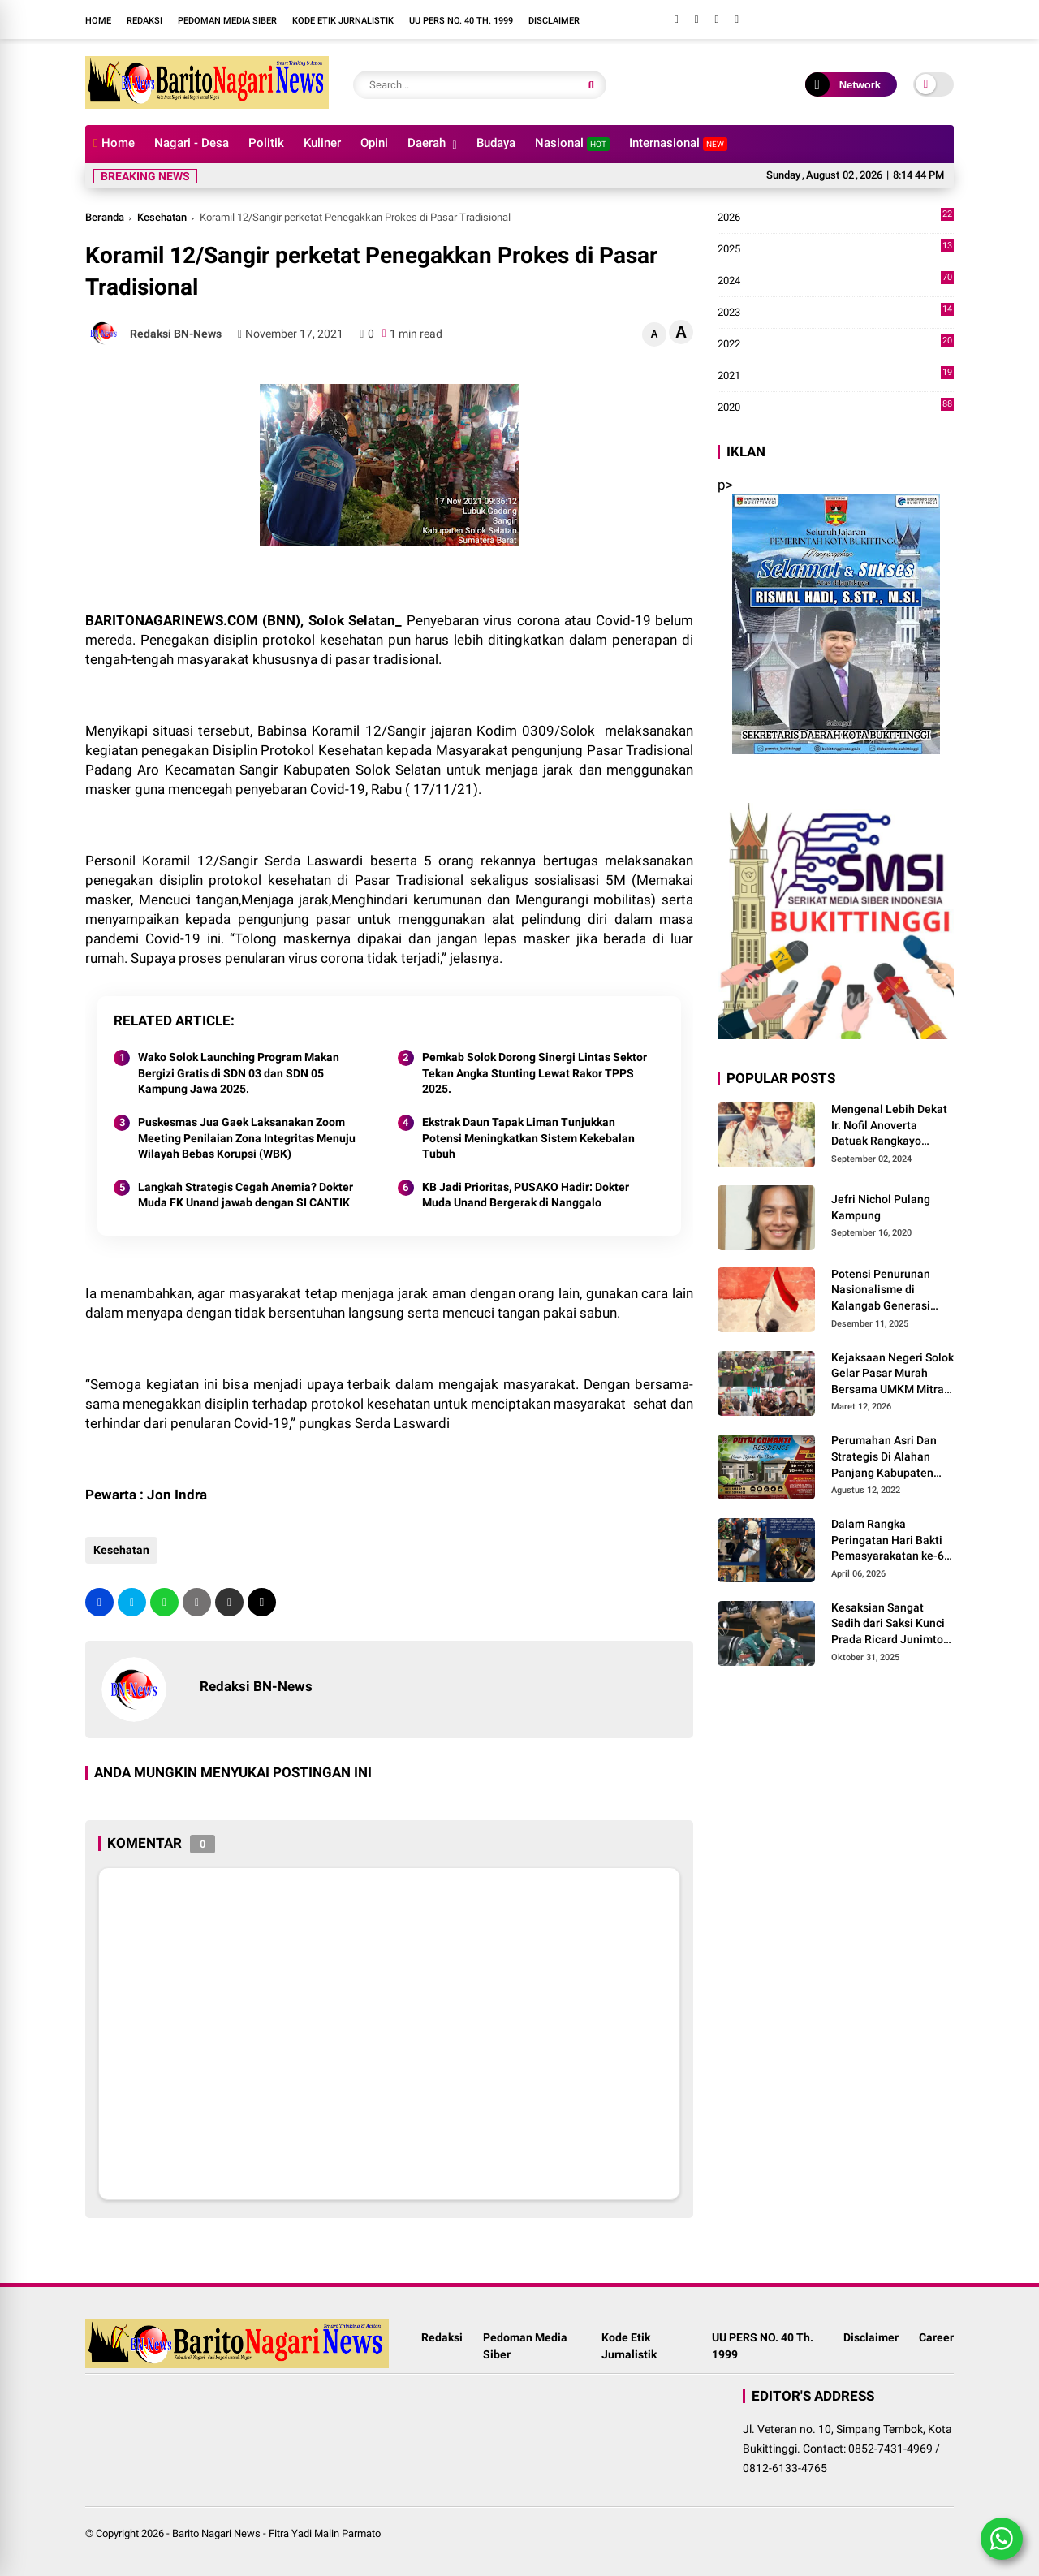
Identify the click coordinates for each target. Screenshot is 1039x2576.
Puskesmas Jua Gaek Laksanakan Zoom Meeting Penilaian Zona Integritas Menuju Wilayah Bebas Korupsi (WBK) (247, 1137)
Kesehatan (162, 217)
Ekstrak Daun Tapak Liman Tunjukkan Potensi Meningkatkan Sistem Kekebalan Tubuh (528, 1137)
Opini (374, 143)
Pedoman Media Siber (227, 20)
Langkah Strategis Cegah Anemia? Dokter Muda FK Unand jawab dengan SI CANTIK (245, 1195)
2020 (836, 407)
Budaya (495, 143)
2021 (836, 376)
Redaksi (144, 20)
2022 (836, 344)
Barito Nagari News (216, 2533)
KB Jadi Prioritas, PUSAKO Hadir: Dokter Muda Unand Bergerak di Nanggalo (525, 1195)
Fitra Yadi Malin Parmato (325, 2533)
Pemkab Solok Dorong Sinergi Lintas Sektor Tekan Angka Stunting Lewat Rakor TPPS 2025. (534, 1073)
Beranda (104, 217)
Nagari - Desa (191, 143)
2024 (836, 281)
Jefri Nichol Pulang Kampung (880, 1207)
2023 (836, 312)
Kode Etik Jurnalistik (343, 20)
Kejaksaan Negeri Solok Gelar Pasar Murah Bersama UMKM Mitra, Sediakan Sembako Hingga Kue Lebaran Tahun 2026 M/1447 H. (892, 1374)
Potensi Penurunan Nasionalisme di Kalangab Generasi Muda (880, 1290)
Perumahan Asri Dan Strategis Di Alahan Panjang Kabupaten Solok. (884, 1457)
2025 (836, 249)
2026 (836, 217)
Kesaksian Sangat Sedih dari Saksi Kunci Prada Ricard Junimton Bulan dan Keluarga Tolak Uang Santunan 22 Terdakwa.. (890, 1624)
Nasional (572, 143)
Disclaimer (554, 20)
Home (98, 20)
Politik (266, 143)
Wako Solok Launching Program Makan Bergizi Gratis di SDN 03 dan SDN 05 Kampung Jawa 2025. (238, 1073)
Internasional (678, 143)
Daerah (426, 143)
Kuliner (322, 143)
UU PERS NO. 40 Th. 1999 (461, 20)
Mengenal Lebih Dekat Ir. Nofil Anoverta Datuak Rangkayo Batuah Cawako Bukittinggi (889, 1126)
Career (936, 2337)
